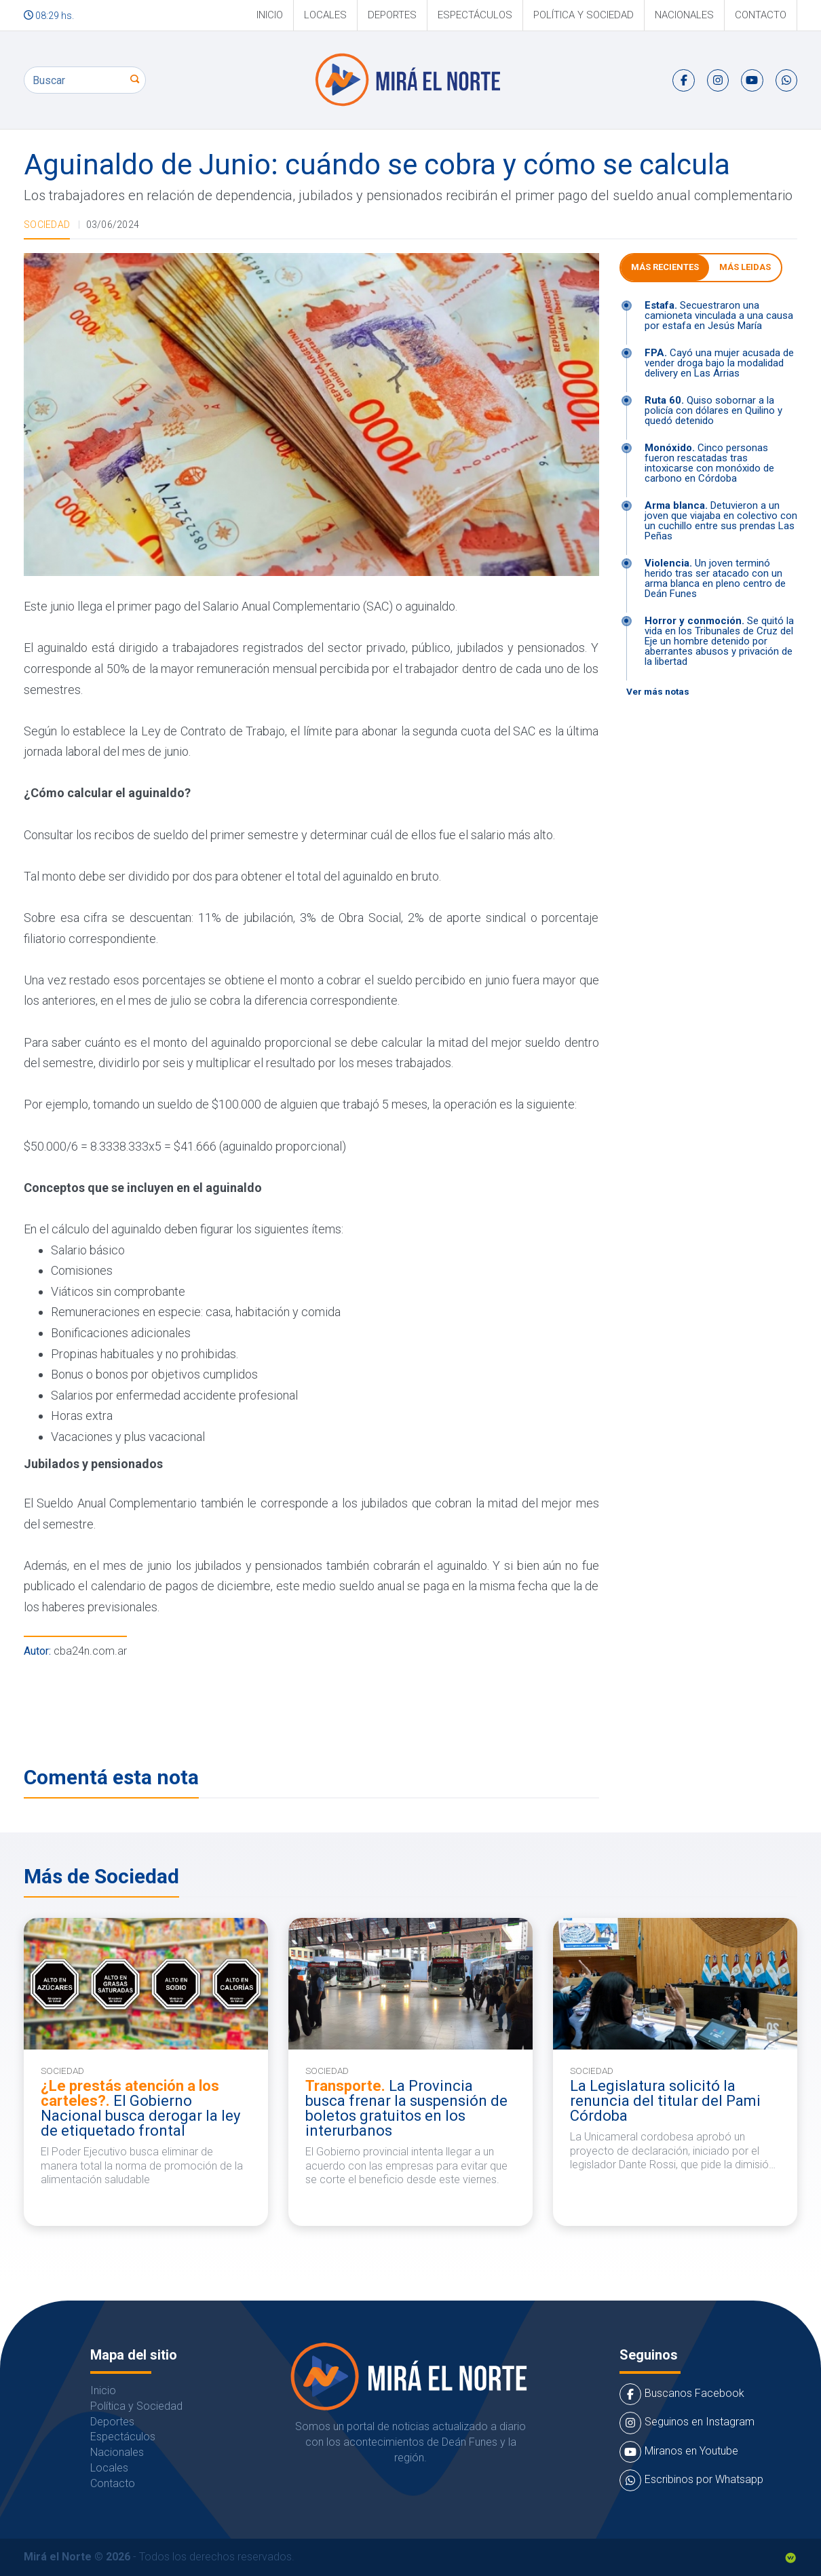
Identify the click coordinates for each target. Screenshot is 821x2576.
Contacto (760, 15)
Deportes (392, 15)
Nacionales (684, 15)
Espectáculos (475, 15)
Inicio (269, 15)
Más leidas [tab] (745, 267)
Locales (325, 15)
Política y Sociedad (583, 15)
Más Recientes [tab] (665, 267)
